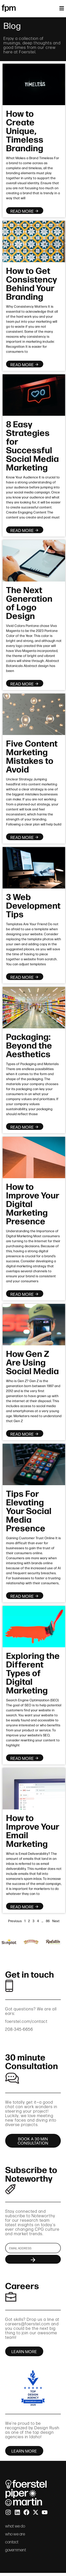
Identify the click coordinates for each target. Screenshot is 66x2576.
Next (56, 1920)
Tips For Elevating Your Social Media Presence (29, 1510)
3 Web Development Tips (33, 905)
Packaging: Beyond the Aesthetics (29, 1045)
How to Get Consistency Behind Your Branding (31, 283)
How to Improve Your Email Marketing (32, 1830)
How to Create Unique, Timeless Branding (24, 130)
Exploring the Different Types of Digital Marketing (33, 1672)
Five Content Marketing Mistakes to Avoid (32, 756)
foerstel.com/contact (26, 2021)
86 (48, 1920)
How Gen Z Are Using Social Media (32, 1362)
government (15, 2549)
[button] (5, 1943)
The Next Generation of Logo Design (29, 602)
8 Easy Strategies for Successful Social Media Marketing (32, 445)
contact (12, 2541)
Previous (15, 1920)
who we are (15, 2533)
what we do (15, 2526)
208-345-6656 (19, 2029)
